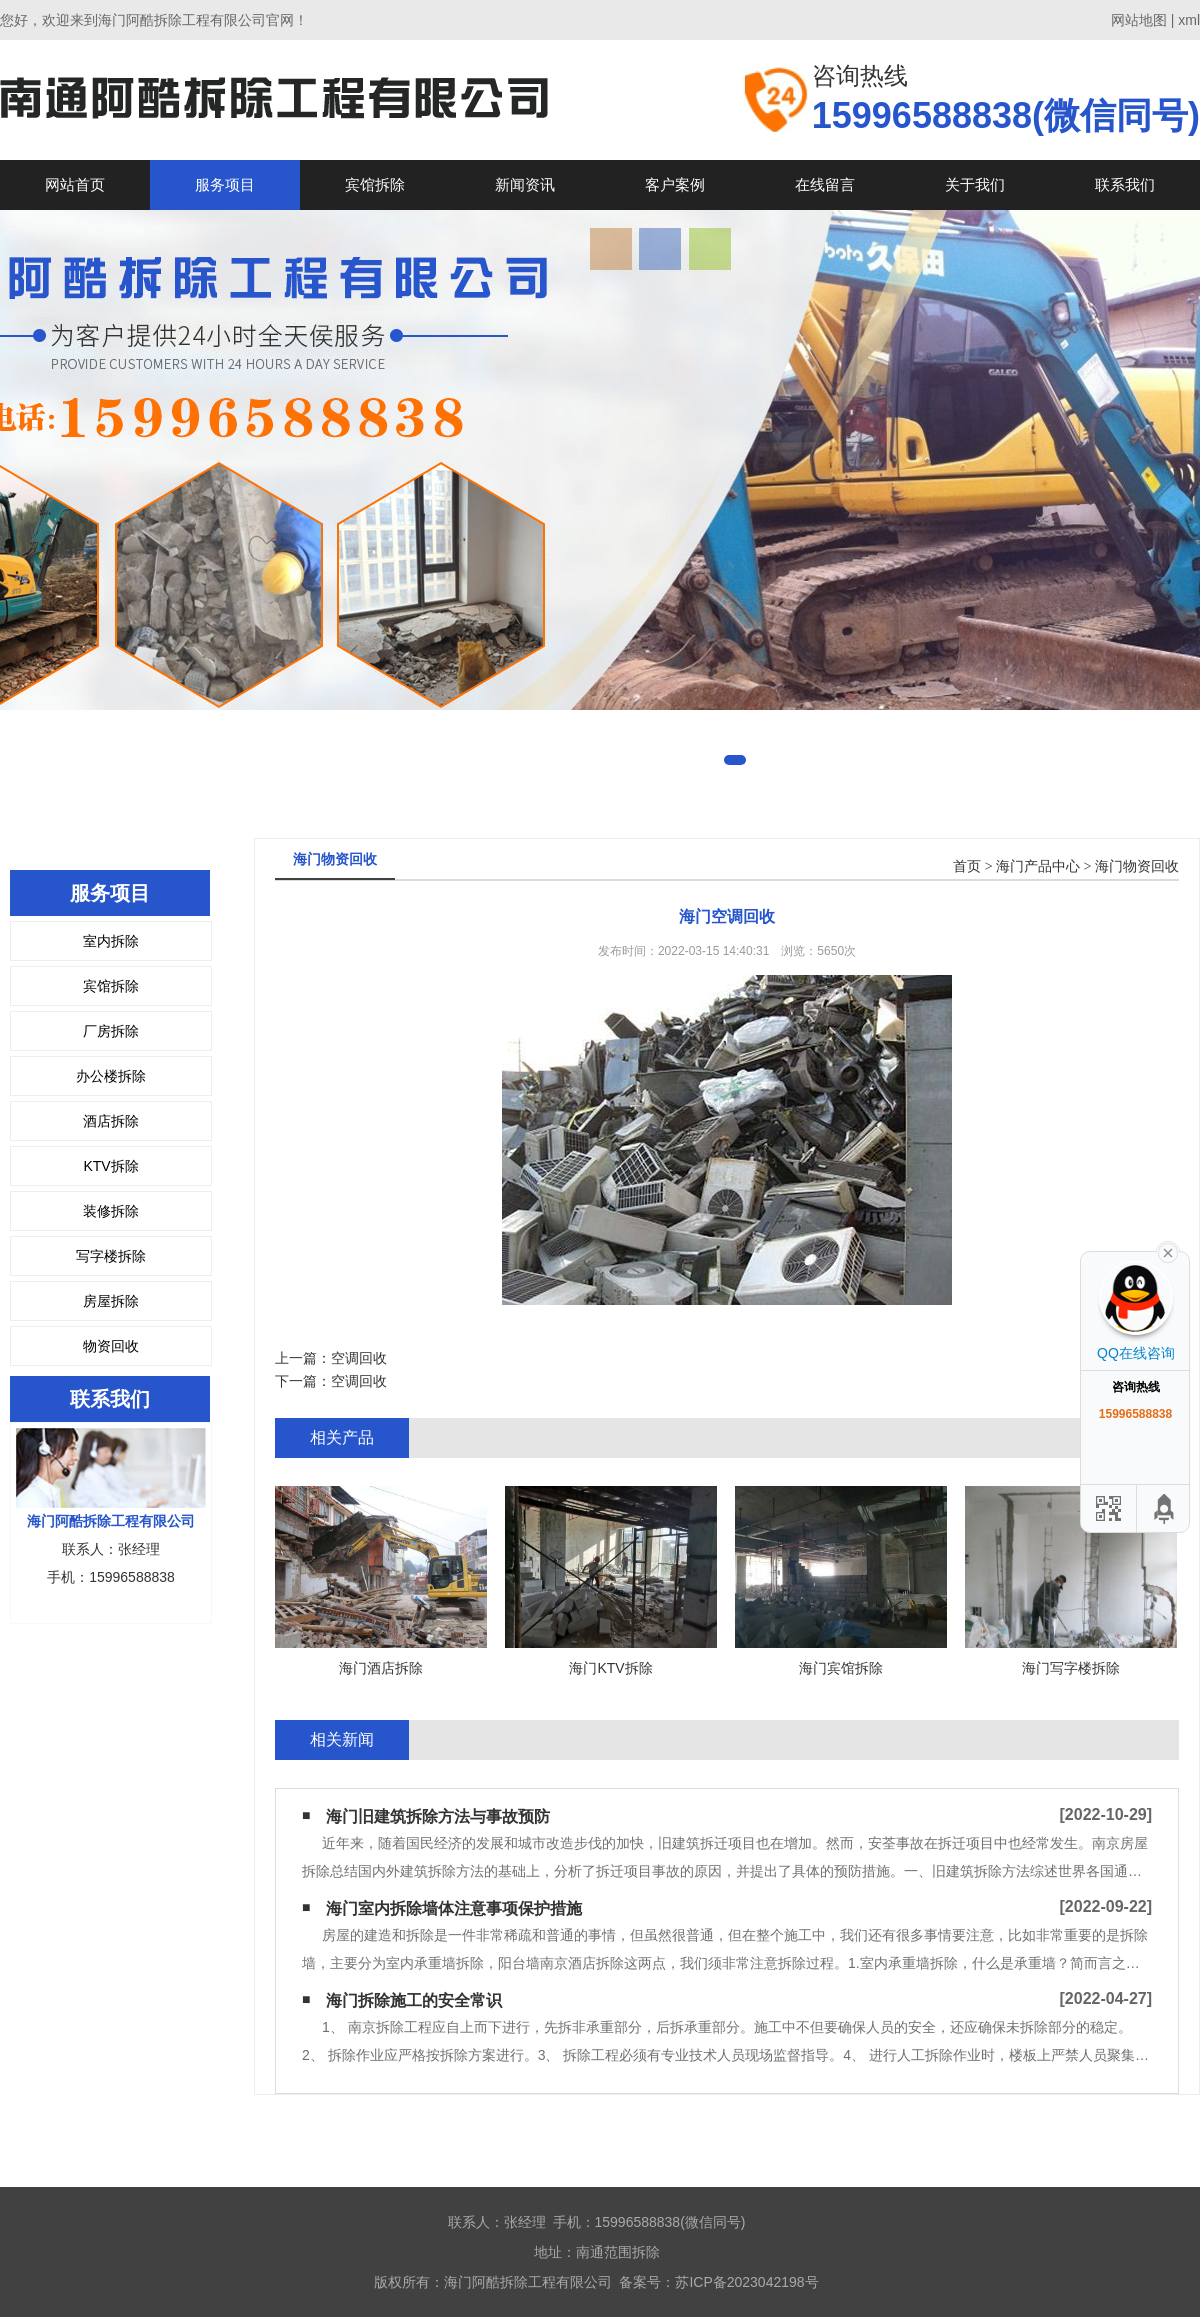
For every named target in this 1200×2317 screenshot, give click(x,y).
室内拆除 (111, 941)
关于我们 (975, 184)
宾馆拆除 (375, 184)
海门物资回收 (1137, 866)
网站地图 (1139, 20)
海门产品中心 (1038, 866)
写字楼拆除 (111, 1256)
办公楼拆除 (111, 1076)
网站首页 (75, 184)
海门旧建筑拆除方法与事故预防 (438, 1816)
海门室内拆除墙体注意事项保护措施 (454, 1908)
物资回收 (111, 1346)
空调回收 (359, 1358)
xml (1189, 20)
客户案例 (675, 184)
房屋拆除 (111, 1301)
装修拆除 (111, 1211)
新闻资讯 (525, 184)
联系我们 (1125, 184)
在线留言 (825, 184)
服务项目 (225, 184)
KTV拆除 (110, 1166)
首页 (967, 866)
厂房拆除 (111, 1031)
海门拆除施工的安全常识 (414, 2000)
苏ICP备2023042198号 (746, 2282)
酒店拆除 (111, 1121)
